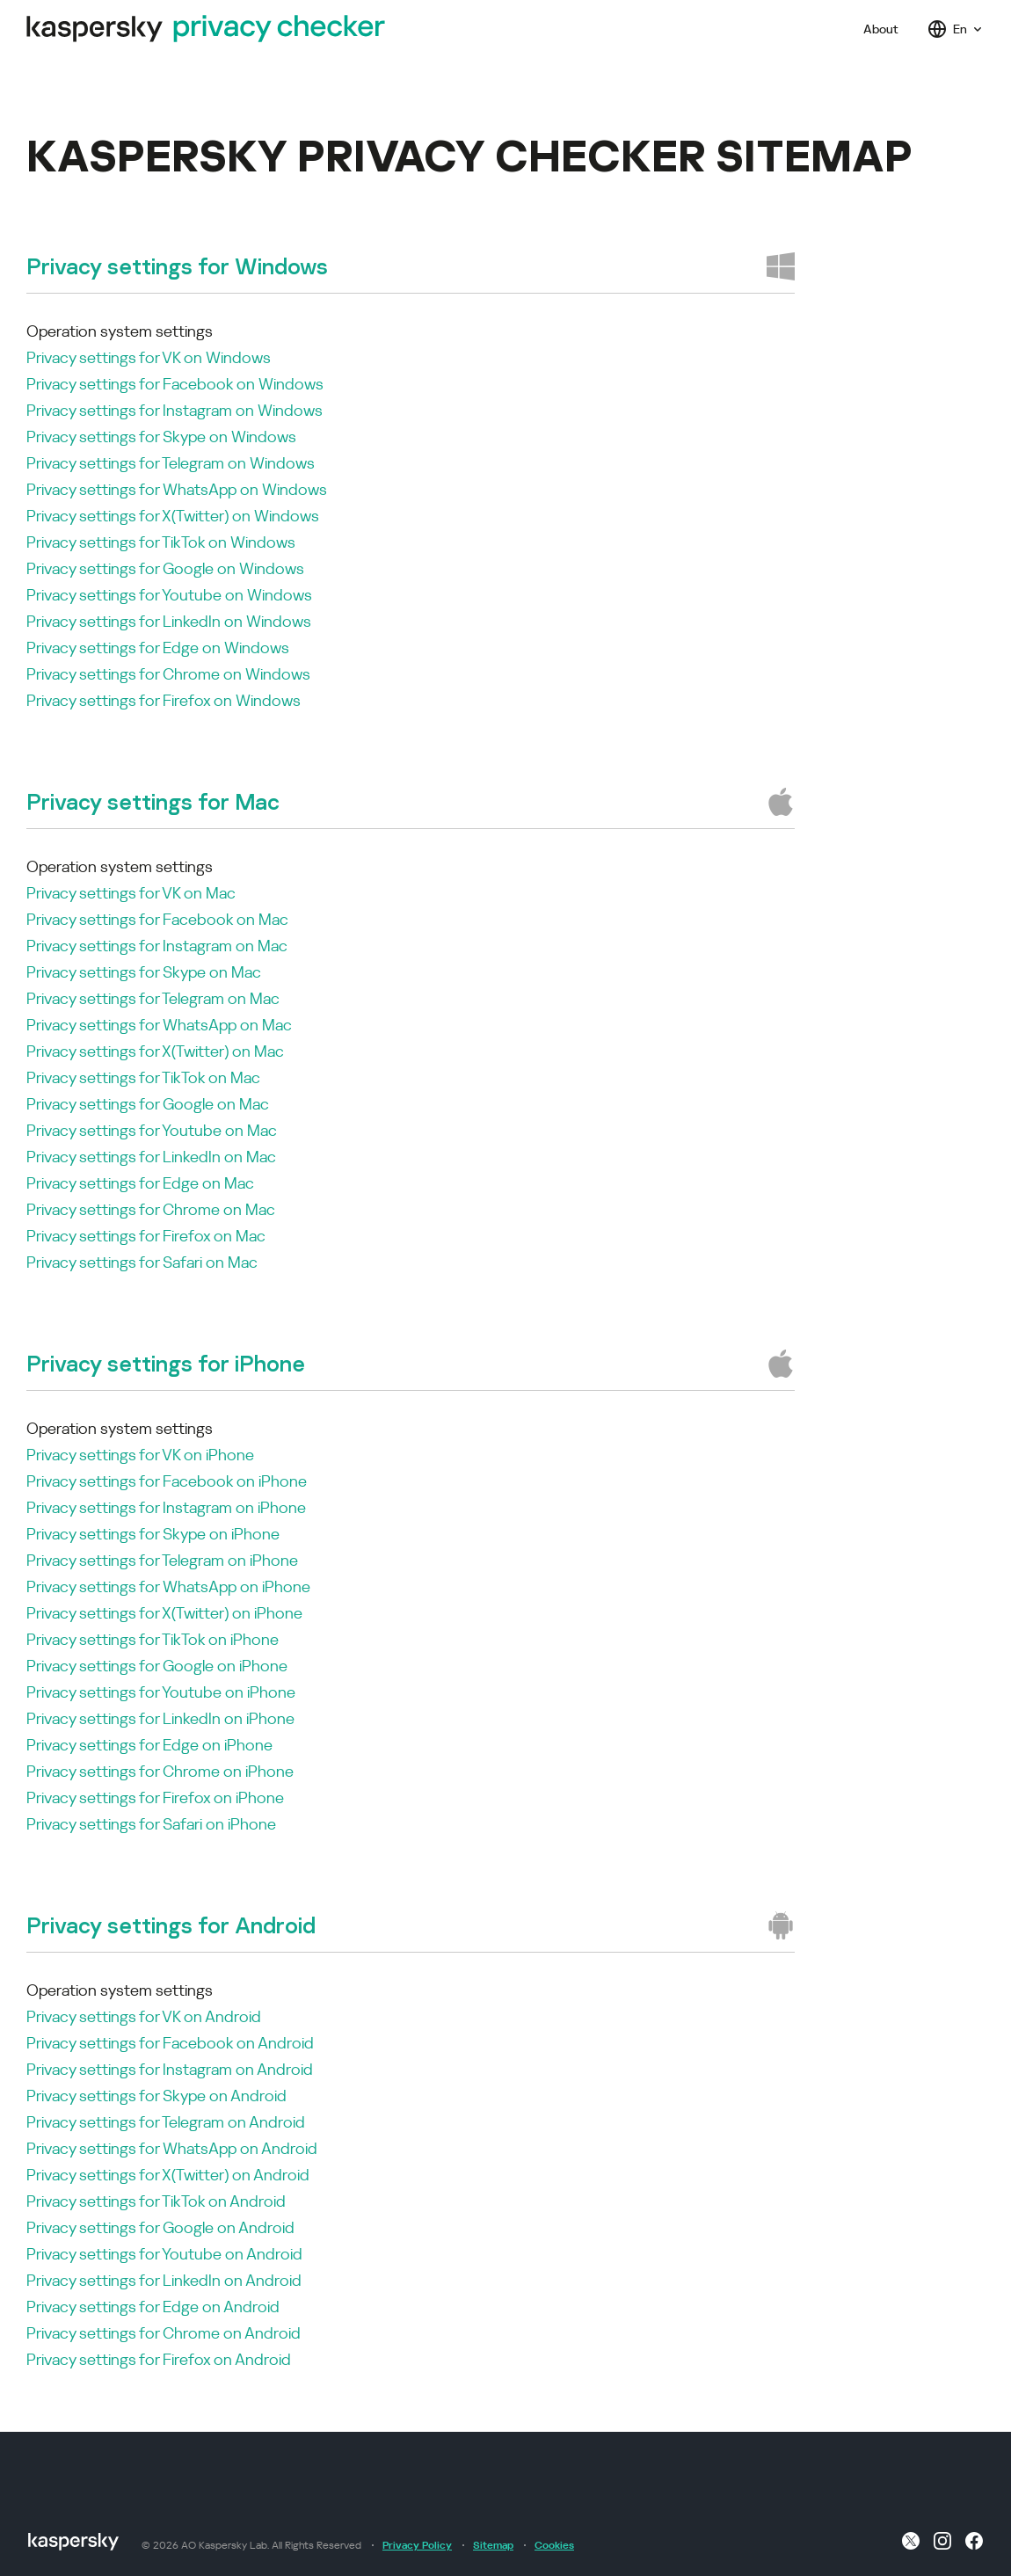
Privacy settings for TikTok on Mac (143, 1077)
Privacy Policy (417, 2545)
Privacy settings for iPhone (165, 1363)
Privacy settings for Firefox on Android (158, 2359)
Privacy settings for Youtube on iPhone (160, 1692)
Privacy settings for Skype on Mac (143, 972)
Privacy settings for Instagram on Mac (156, 945)
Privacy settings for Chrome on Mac (150, 1209)
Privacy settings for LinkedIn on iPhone (160, 1718)
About (880, 29)
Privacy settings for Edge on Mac (140, 1183)
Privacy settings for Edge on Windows (157, 647)
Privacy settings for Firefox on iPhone (155, 1797)
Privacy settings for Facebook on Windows (175, 384)
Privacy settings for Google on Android (160, 2227)
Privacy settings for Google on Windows (165, 568)
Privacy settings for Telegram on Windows (170, 463)
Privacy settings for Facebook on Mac (157, 919)
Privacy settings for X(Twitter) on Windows (172, 515)
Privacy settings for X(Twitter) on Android (167, 2174)
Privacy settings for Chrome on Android (163, 2333)
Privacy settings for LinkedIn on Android (164, 2280)
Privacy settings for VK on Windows (148, 357)
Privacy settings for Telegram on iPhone (162, 1560)
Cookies (554, 2545)
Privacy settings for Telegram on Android (165, 2122)
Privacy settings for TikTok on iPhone (152, 1639)
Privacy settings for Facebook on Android (170, 2043)
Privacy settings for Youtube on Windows (169, 595)
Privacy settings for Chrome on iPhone (160, 1771)
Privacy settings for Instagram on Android (169, 2069)
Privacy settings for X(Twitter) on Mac (155, 1051)
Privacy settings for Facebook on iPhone (166, 1481)
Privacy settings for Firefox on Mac (145, 1235)
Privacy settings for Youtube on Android (164, 2254)
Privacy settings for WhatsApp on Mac (159, 1024)
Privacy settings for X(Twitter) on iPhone (164, 1613)
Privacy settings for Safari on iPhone (151, 1824)
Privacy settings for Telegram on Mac (153, 998)
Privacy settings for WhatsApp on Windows (176, 489)
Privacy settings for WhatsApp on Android (171, 2148)
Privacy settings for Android (171, 1925)
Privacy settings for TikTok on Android (156, 2201)
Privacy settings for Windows (177, 266)
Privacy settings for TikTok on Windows (160, 542)
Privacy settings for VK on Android (143, 2016)
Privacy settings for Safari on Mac (142, 1262)
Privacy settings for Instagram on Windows (174, 410)
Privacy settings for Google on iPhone (156, 1665)
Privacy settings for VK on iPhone (140, 1454)
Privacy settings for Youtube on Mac (151, 1130)
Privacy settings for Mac (153, 801)
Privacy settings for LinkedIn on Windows (168, 621)
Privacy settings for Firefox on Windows (163, 700)
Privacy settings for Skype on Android (156, 2095)
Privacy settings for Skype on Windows (161, 436)
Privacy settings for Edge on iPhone (149, 1745)
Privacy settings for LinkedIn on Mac (151, 1156)
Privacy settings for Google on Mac (147, 1104)
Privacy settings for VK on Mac (131, 893)
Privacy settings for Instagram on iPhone (166, 1507)
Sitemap (493, 2545)
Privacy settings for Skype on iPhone (153, 1533)
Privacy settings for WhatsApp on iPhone (168, 1586)
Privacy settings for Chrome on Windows (168, 674)
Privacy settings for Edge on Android (153, 2306)
